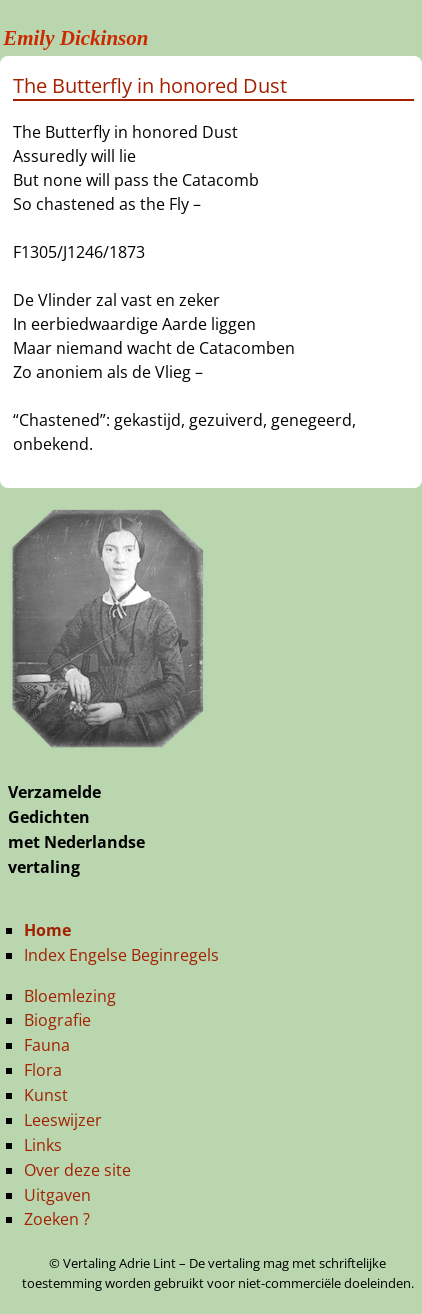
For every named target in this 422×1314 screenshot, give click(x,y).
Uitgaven (57, 1195)
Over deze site (77, 1170)
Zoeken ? (57, 1219)
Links (43, 1145)
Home (47, 930)
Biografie (57, 1020)
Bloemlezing (70, 996)
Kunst (46, 1095)
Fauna (47, 1045)
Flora (43, 1070)
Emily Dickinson (75, 38)
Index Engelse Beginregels (121, 955)
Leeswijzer (63, 1120)
